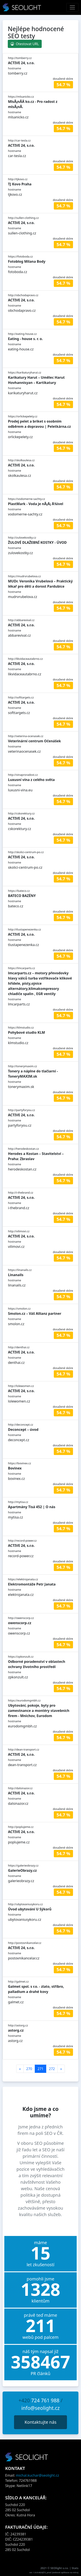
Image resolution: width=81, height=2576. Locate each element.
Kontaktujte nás (41, 2422)
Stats (75, 2568)
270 (29, 2068)
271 (40, 2068)
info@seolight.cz (40, 2407)
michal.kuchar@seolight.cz (37, 2475)
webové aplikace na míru (65, 2572)
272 (52, 2068)
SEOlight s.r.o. (60, 2568)
